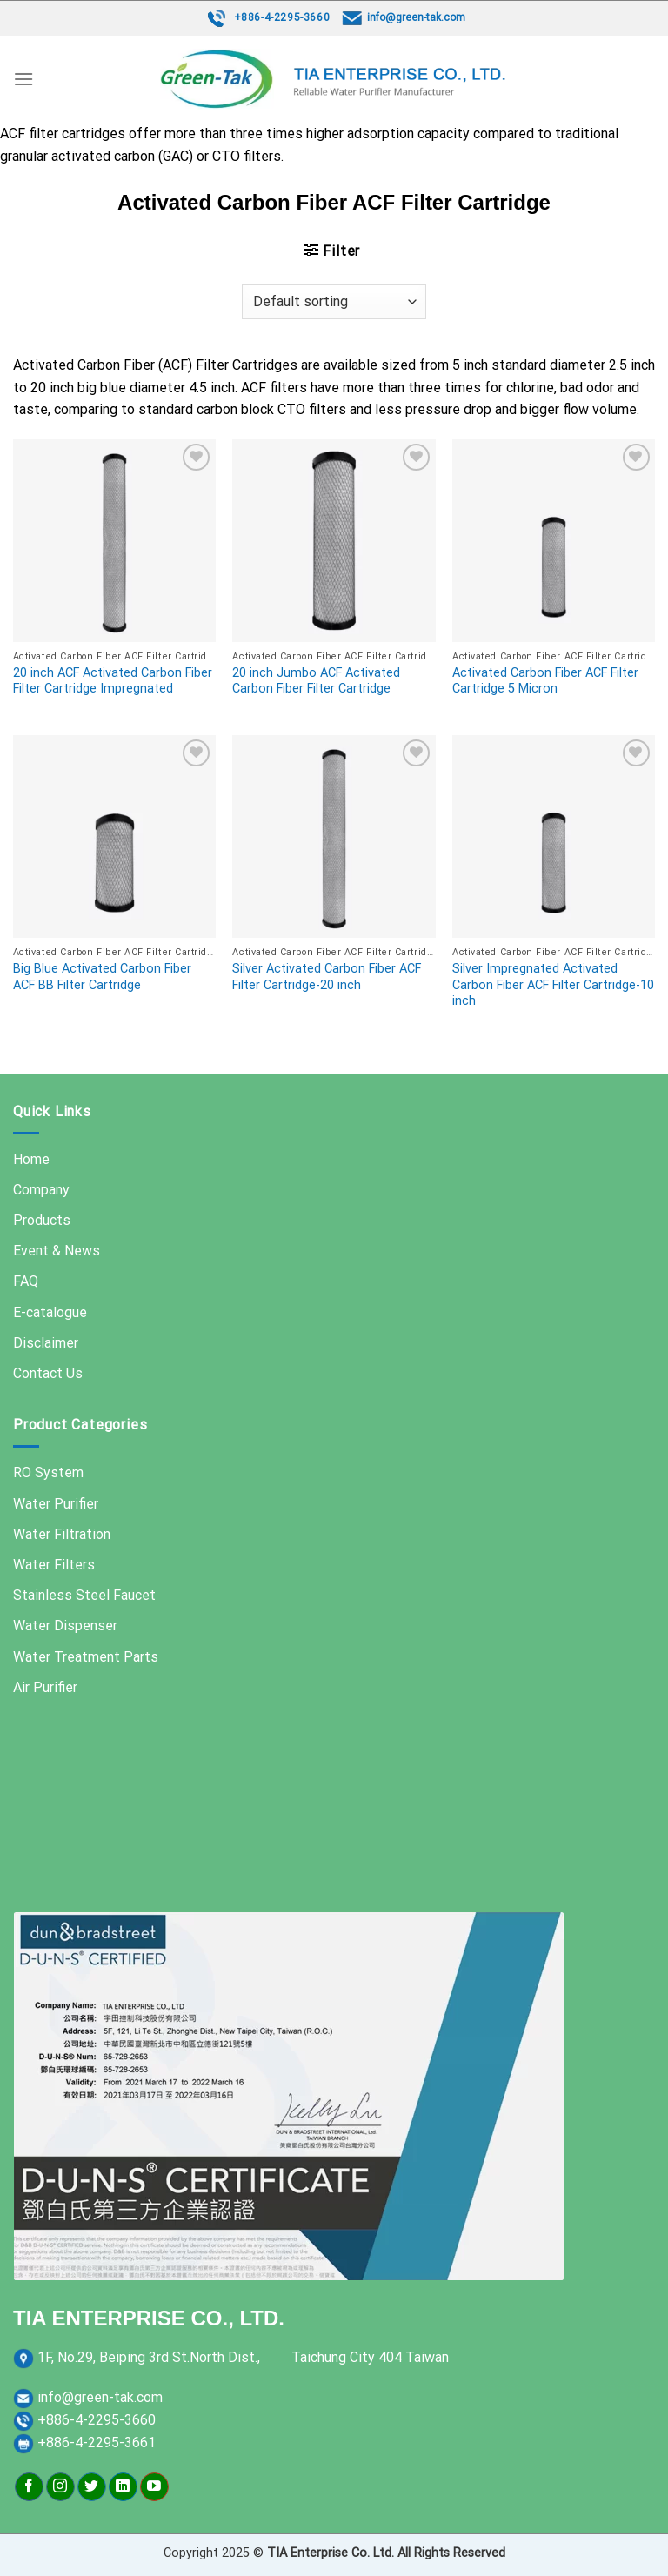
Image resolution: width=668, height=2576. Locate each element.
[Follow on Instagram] (60, 2487)
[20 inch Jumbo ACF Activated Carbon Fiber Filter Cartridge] (333, 540)
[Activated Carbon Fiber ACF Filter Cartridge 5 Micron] (553, 540)
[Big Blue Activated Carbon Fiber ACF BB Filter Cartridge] (114, 836)
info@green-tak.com (416, 17)
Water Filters (54, 1564)
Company (41, 1189)
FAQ (25, 1281)
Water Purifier (55, 1503)
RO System (48, 1472)
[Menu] (23, 78)
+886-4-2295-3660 (282, 17)
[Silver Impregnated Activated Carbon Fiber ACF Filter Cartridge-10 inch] (553, 836)
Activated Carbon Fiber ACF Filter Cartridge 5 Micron (545, 681)
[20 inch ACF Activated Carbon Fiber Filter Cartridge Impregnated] (114, 540)
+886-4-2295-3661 (96, 2442)
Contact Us (48, 1373)
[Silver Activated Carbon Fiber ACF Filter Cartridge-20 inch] (333, 836)
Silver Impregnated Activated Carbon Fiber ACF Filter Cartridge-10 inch (553, 984)
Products (41, 1220)
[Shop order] (334, 301)
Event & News (56, 1250)
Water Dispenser (65, 1625)
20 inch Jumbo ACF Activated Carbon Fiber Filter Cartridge (316, 681)
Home (31, 1159)
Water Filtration (61, 1534)
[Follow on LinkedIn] (123, 2487)
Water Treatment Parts (85, 1657)
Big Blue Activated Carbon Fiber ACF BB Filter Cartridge (102, 977)
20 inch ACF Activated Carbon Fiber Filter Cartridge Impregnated (112, 681)
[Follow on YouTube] (154, 2487)
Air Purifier (45, 1687)
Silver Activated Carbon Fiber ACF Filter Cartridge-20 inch (326, 977)
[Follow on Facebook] (29, 2487)
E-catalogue (50, 1312)
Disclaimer (45, 1343)
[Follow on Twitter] (91, 2487)
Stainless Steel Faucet (84, 1595)
